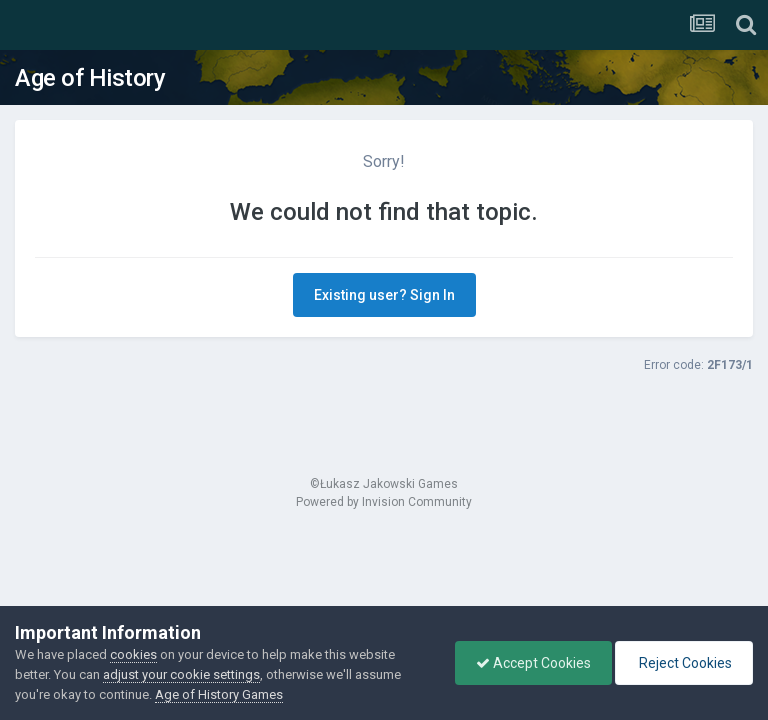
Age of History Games (219, 694)
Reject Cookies (684, 663)
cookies (133, 654)
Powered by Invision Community (384, 502)
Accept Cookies (533, 663)
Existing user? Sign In (384, 295)
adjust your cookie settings (181, 674)
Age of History (90, 78)
